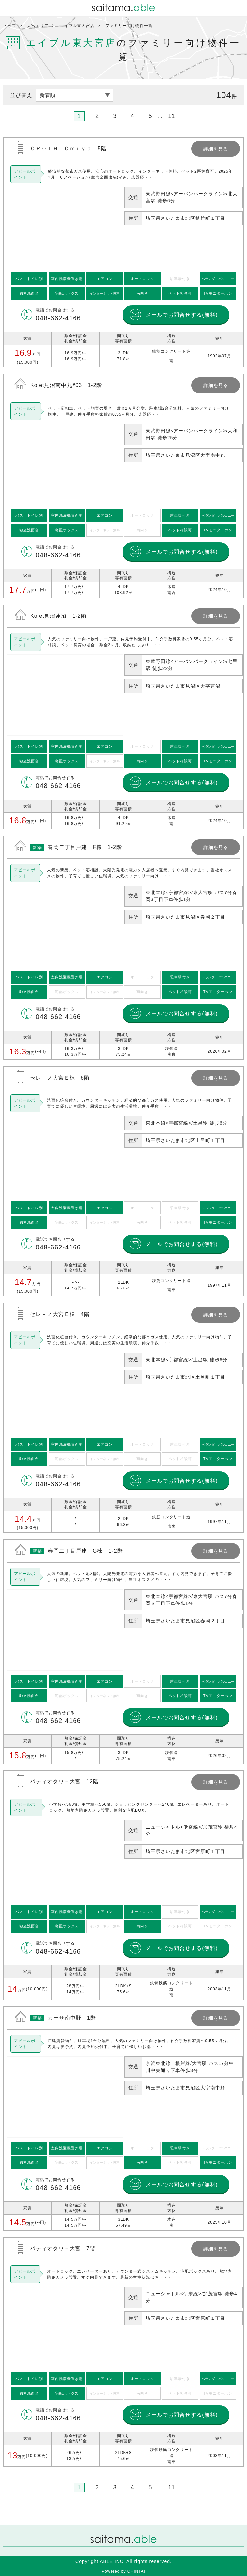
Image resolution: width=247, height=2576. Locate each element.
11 (171, 116)
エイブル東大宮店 (77, 25)
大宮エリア (38, 25)
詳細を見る (123, 252)
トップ (9, 25)
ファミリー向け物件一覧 (129, 25)
